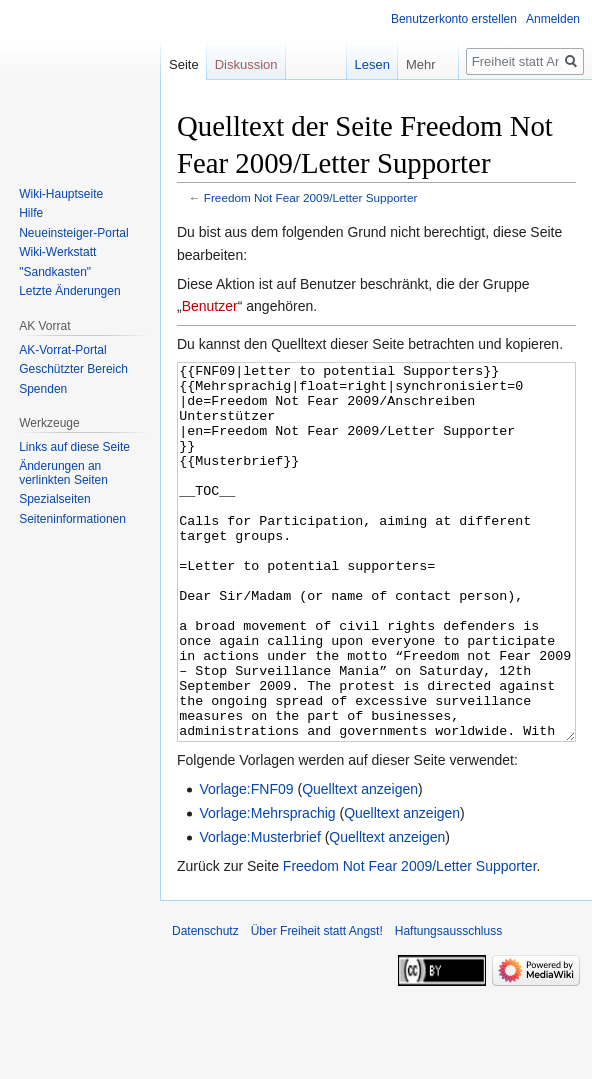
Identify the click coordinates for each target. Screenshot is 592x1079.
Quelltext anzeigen (360, 864)
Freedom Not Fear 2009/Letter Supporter (311, 197)
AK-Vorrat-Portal (62, 350)
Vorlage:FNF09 (246, 864)
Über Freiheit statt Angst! (317, 1006)
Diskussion (246, 64)
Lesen (357, 64)
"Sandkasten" (55, 272)
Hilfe (31, 213)
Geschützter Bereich (73, 369)
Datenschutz (205, 1006)
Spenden (43, 389)
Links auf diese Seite (74, 447)
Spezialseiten (54, 499)
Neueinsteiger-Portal (73, 233)
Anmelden (553, 19)
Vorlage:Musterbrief (259, 912)
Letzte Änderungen (69, 291)
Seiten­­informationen (72, 519)
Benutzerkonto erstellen (454, 19)
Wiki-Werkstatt (57, 252)
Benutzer (210, 306)
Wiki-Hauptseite (61, 194)
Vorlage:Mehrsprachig (267, 888)
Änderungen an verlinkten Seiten (63, 473)
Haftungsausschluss (448, 1006)
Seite (184, 64)
